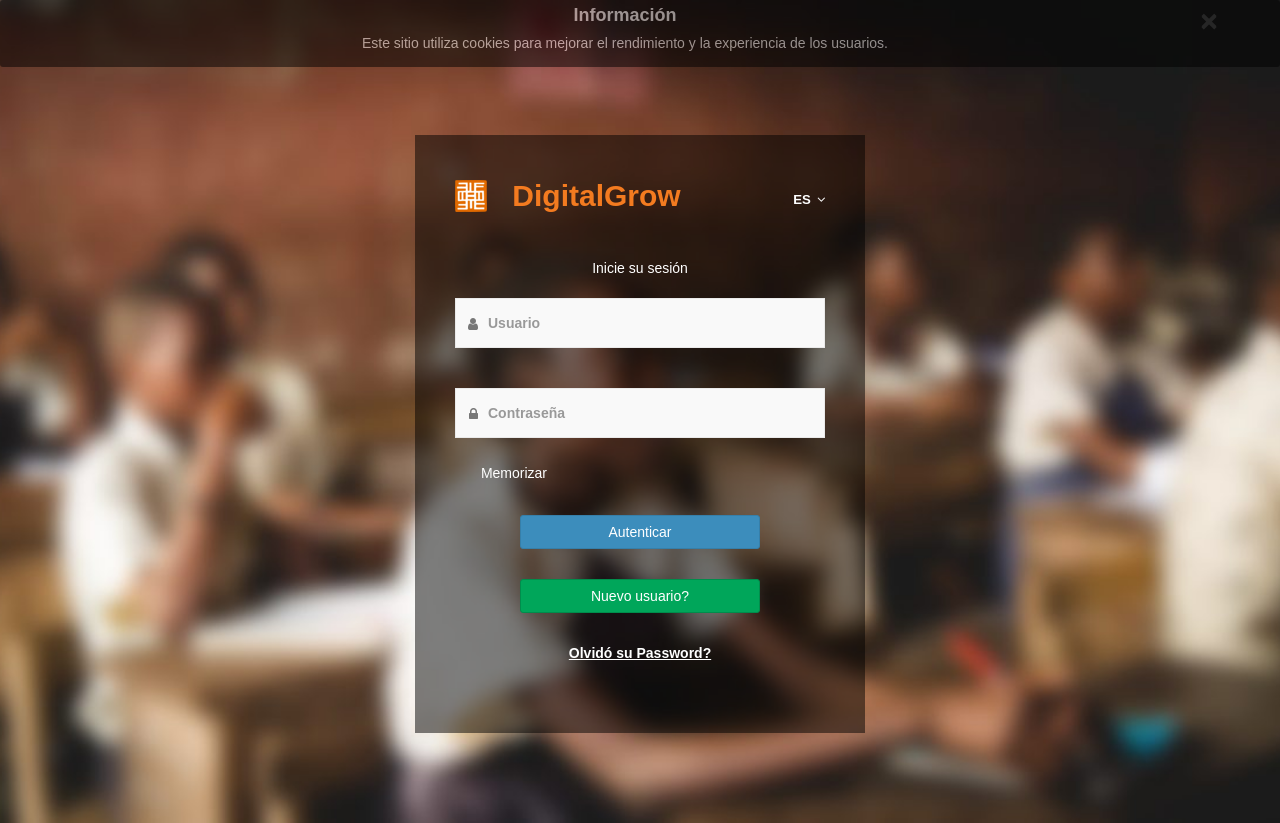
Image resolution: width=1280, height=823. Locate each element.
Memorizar (512, 473)
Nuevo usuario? (640, 596)
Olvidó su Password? (640, 653)
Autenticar (639, 532)
